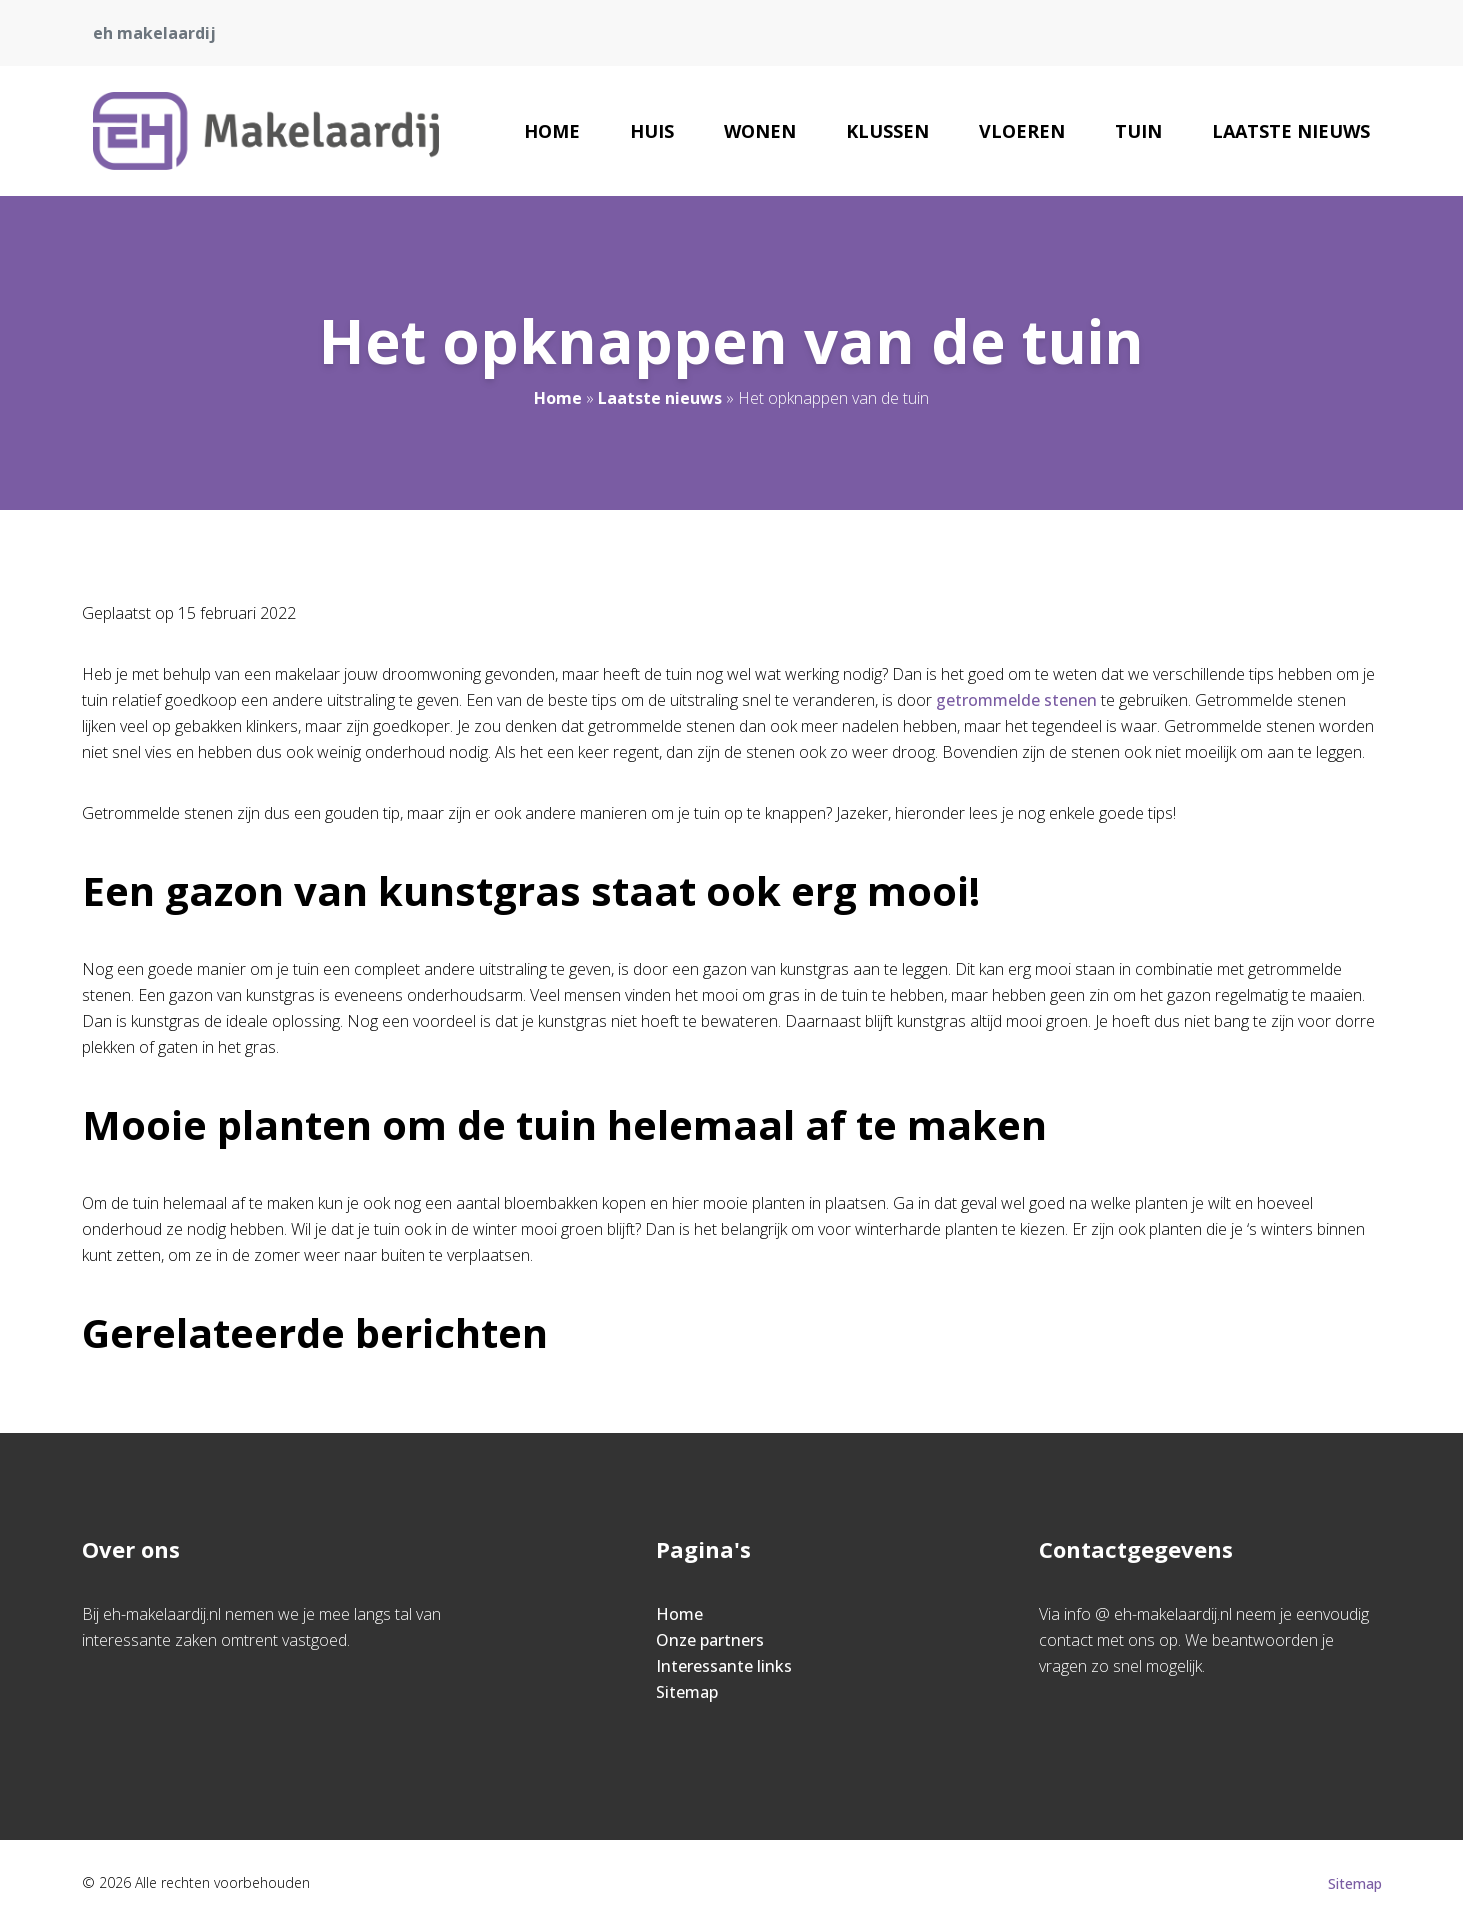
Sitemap (687, 1692)
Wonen (760, 131)
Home (552, 131)
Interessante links (724, 1666)
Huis (652, 131)
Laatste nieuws (1291, 131)
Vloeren (1022, 131)
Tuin (1138, 131)
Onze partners (710, 1640)
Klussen (887, 131)
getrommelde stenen (1016, 700)
